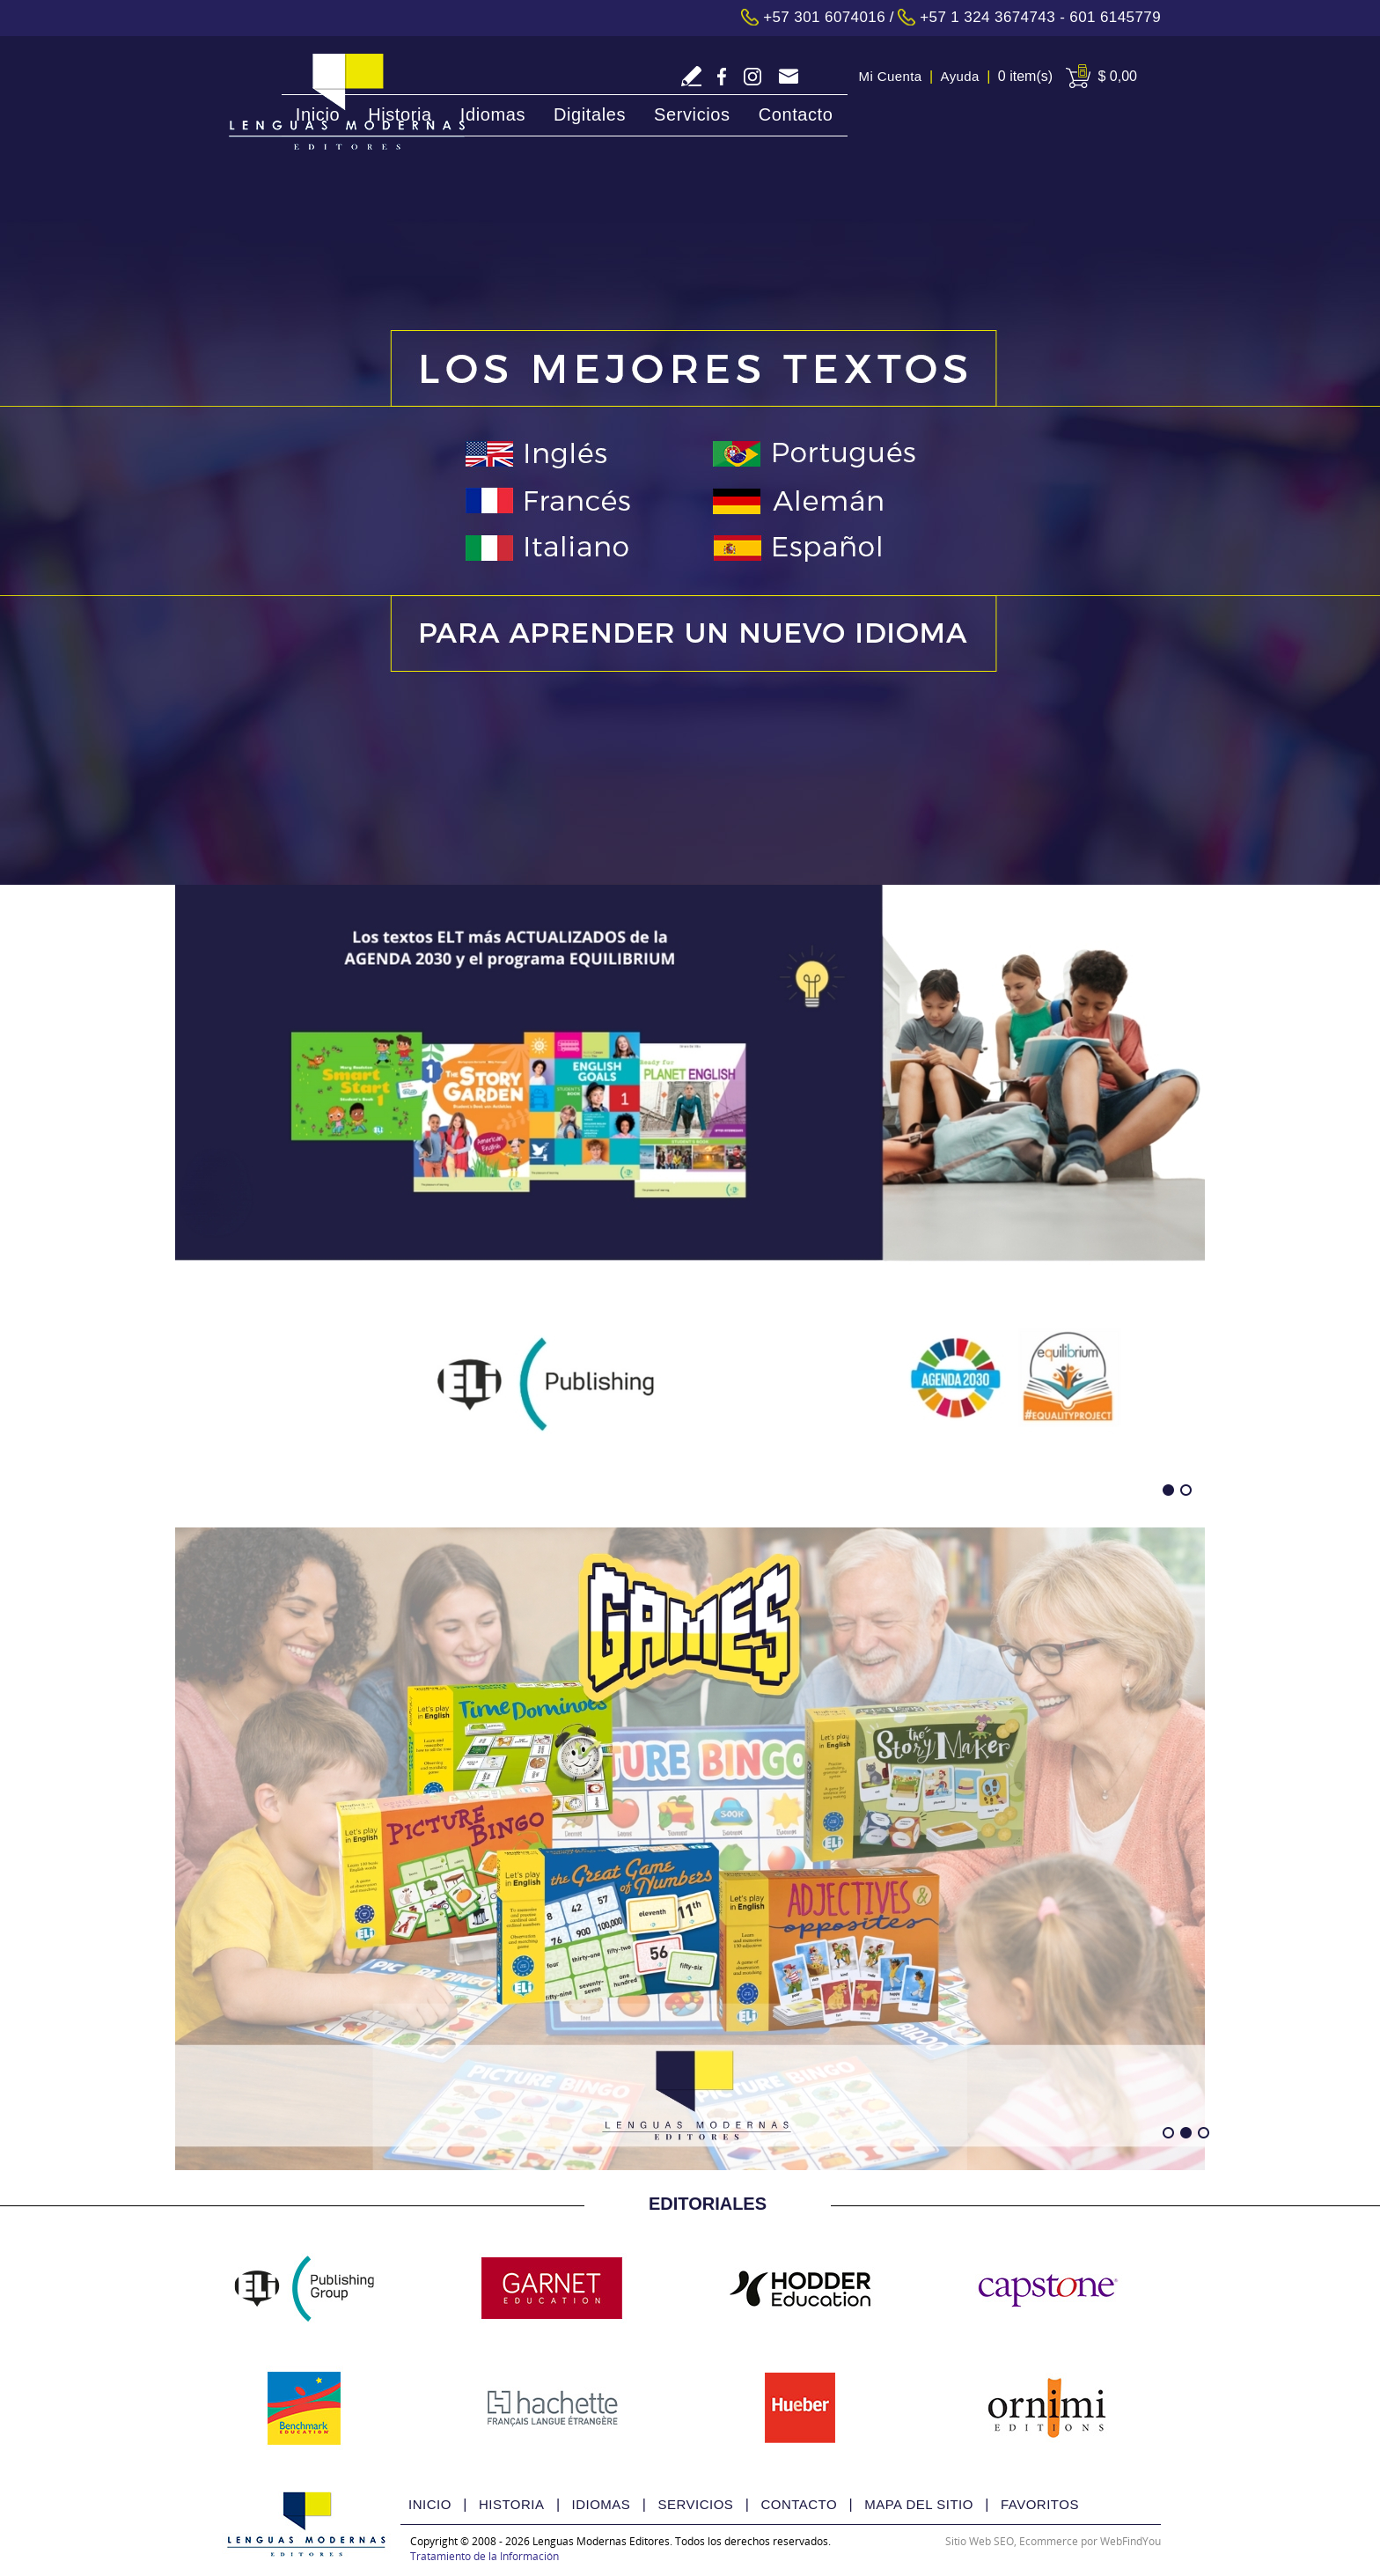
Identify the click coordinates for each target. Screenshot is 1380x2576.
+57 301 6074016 (824, 17)
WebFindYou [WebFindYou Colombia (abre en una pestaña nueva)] (1130, 2541)
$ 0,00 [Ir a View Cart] (1117, 76)
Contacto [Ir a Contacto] (796, 114)
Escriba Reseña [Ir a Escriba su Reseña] (691, 76)
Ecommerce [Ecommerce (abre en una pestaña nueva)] (1048, 2541)
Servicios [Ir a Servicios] (692, 114)
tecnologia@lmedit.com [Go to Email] (788, 78)
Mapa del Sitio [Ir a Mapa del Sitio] (918, 2504)
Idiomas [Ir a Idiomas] (492, 114)
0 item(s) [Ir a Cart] (1025, 76)
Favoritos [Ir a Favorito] (1040, 2504)
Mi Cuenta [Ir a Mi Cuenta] (890, 76)
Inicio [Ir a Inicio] (318, 114)
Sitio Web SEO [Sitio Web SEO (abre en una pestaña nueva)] (979, 2541)
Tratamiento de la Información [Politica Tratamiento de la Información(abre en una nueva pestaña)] (484, 2556)
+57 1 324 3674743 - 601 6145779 (1040, 17)
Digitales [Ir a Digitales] (590, 114)
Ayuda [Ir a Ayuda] (960, 76)
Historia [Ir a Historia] (400, 114)
